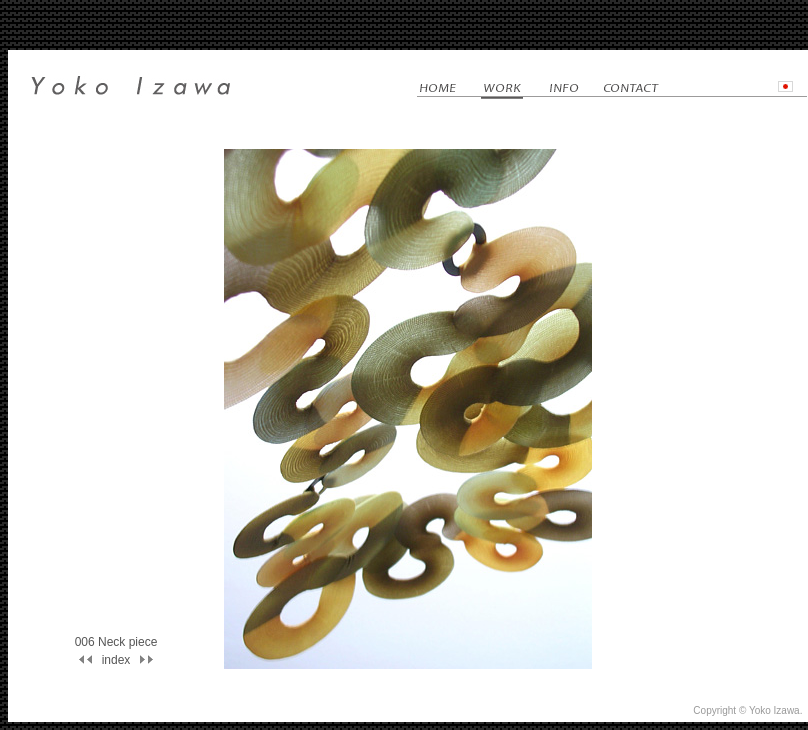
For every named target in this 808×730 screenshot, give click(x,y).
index (116, 660)
